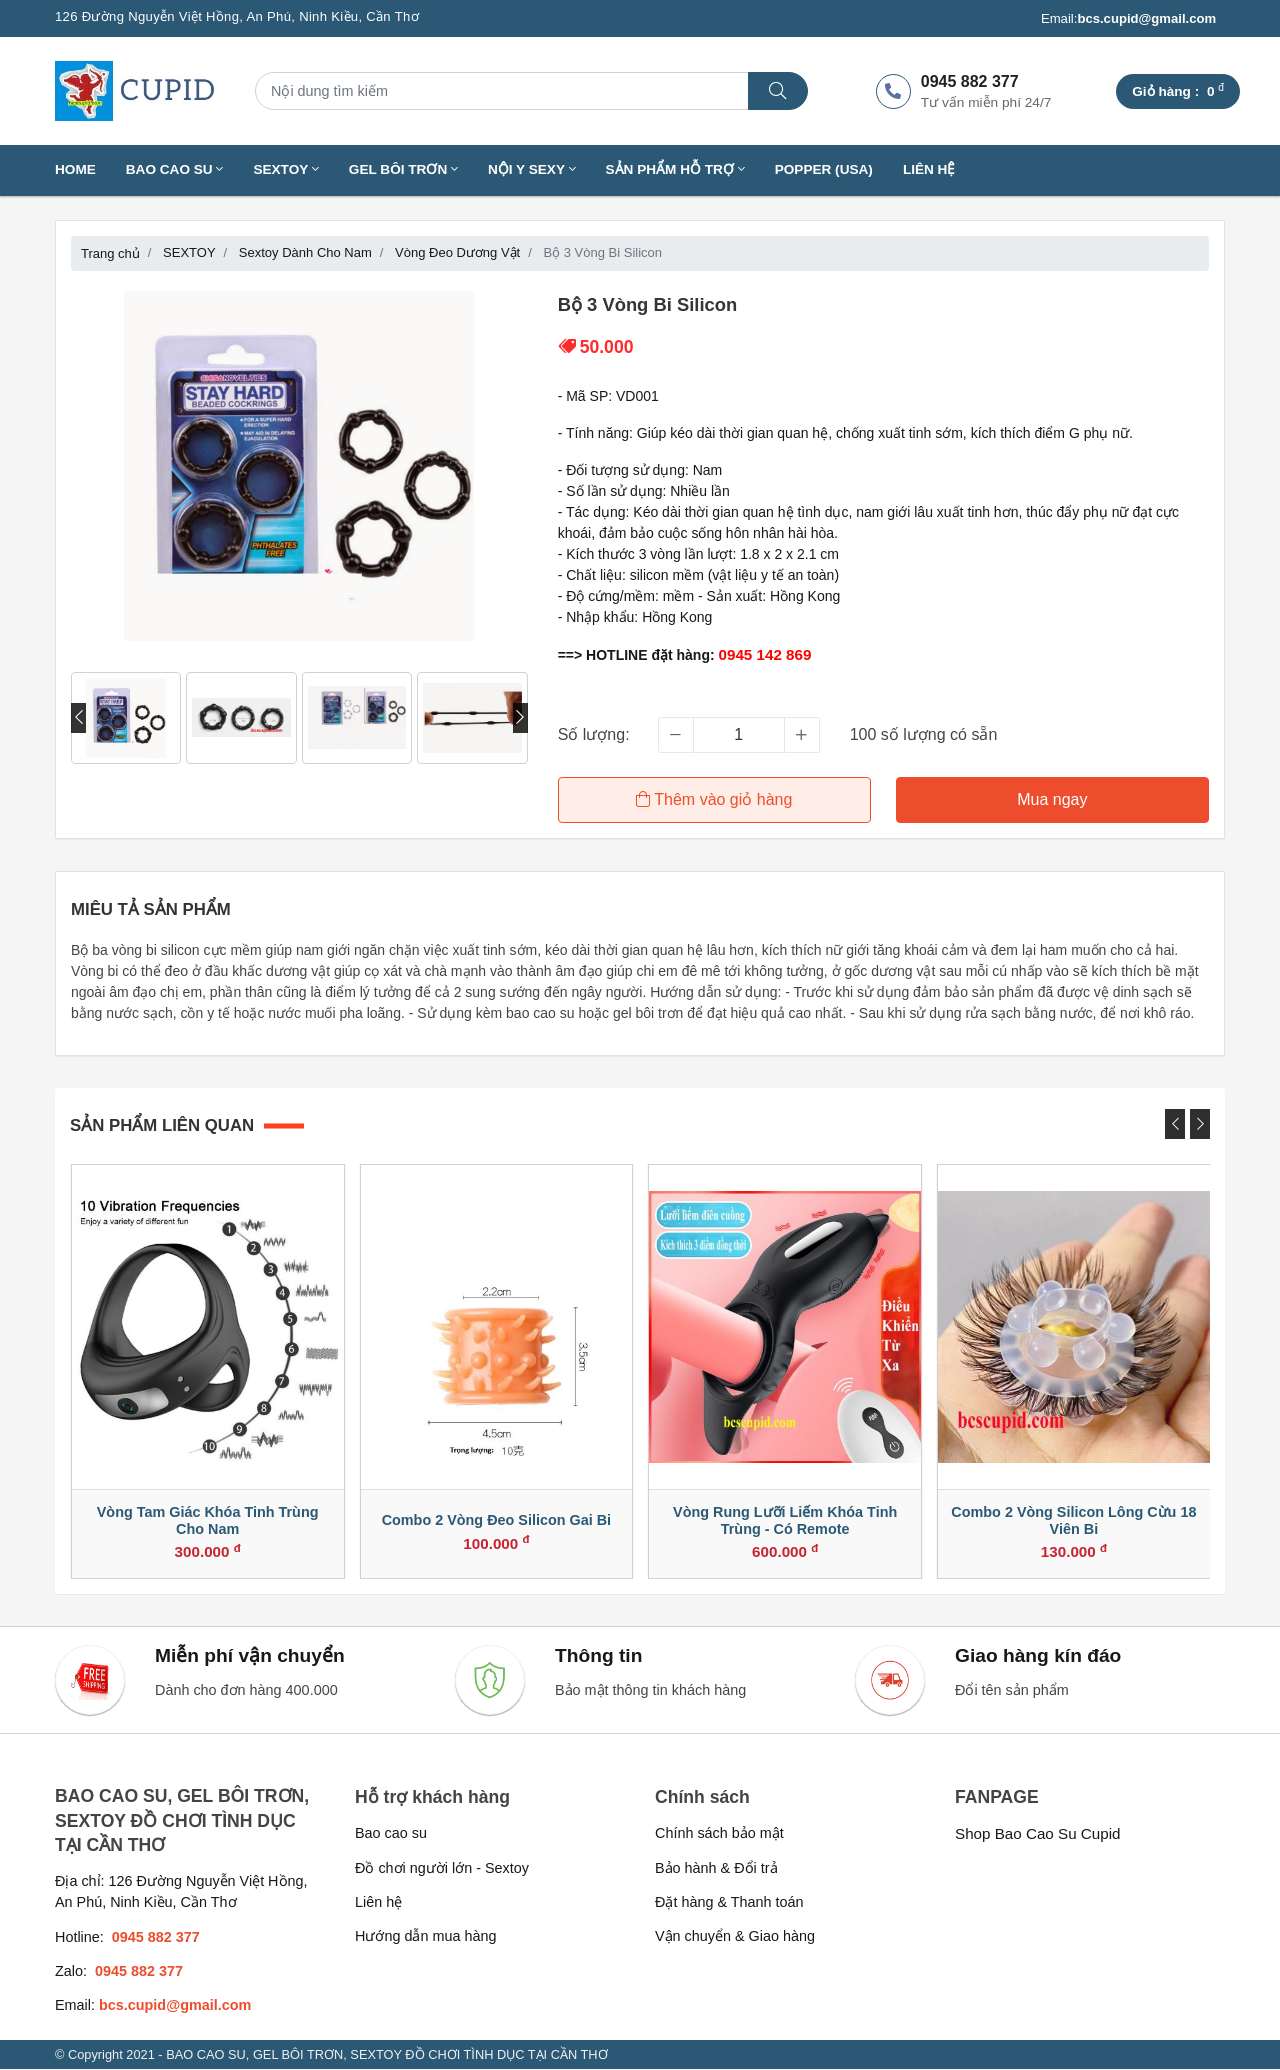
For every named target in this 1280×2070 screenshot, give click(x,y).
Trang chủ (110, 253)
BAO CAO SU (175, 169)
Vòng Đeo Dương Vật (457, 252)
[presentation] (78, 718)
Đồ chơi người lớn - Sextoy (442, 1869)
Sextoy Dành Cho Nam (305, 252)
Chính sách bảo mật (719, 1834)
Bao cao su (391, 1834)
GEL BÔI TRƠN (403, 169)
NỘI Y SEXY (532, 169)
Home (75, 169)
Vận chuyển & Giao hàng (735, 1938)
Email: (1128, 19)
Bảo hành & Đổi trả (716, 1869)
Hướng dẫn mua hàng (425, 1938)
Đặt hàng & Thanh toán (729, 1903)
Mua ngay (1052, 799)
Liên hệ (929, 169)
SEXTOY (285, 169)
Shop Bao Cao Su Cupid (1038, 1834)
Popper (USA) (824, 169)
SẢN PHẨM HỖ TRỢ (675, 169)
